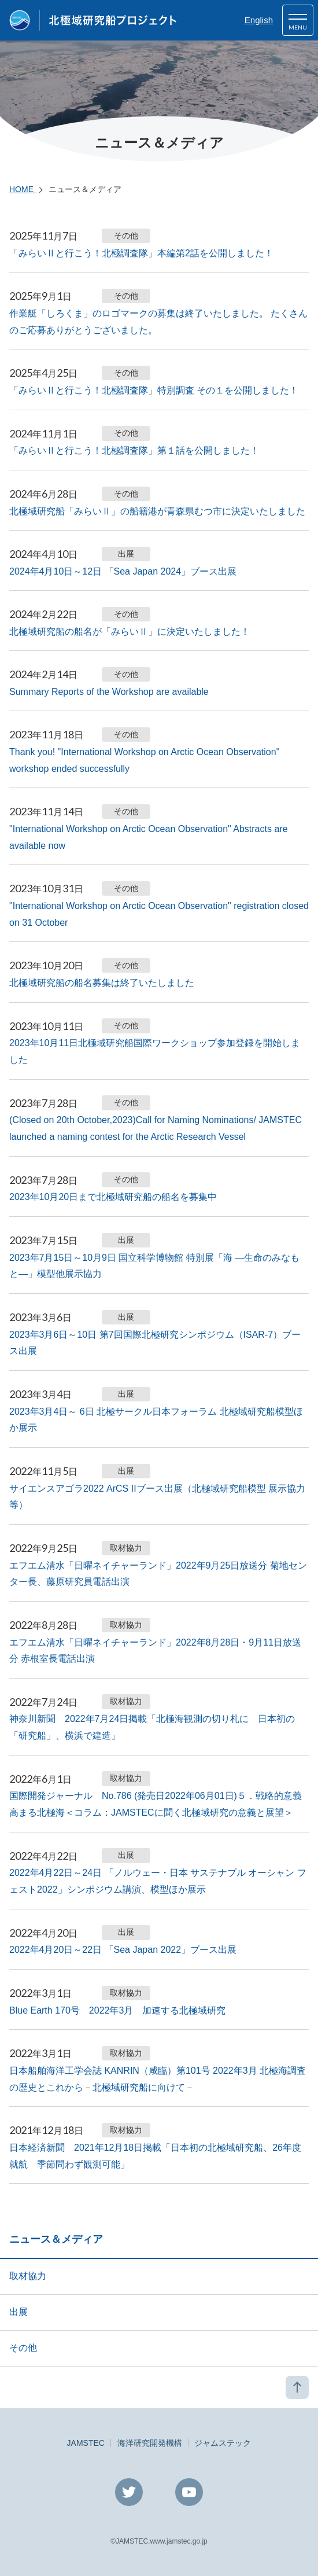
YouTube (189, 2492)
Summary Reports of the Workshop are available (109, 692)
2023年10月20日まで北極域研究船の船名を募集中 (113, 1197)
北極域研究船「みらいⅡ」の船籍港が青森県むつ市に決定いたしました (157, 511)
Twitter (129, 2492)
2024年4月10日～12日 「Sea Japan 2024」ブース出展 (122, 571)
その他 (23, 2348)
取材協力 (27, 2276)
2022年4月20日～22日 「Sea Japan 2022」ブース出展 (122, 1950)
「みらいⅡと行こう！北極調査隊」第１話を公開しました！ (134, 450)
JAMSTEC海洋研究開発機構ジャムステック (159, 2443)
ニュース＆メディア (56, 2239)
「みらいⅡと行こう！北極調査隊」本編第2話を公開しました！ (141, 253)
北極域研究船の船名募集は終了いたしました (101, 983)
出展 (18, 2312)
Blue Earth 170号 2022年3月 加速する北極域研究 (117, 2010)
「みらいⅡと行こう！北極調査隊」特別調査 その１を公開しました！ (153, 390)
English (259, 20)
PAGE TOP (297, 2387)
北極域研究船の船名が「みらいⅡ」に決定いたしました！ (129, 631)
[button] (297, 20)
